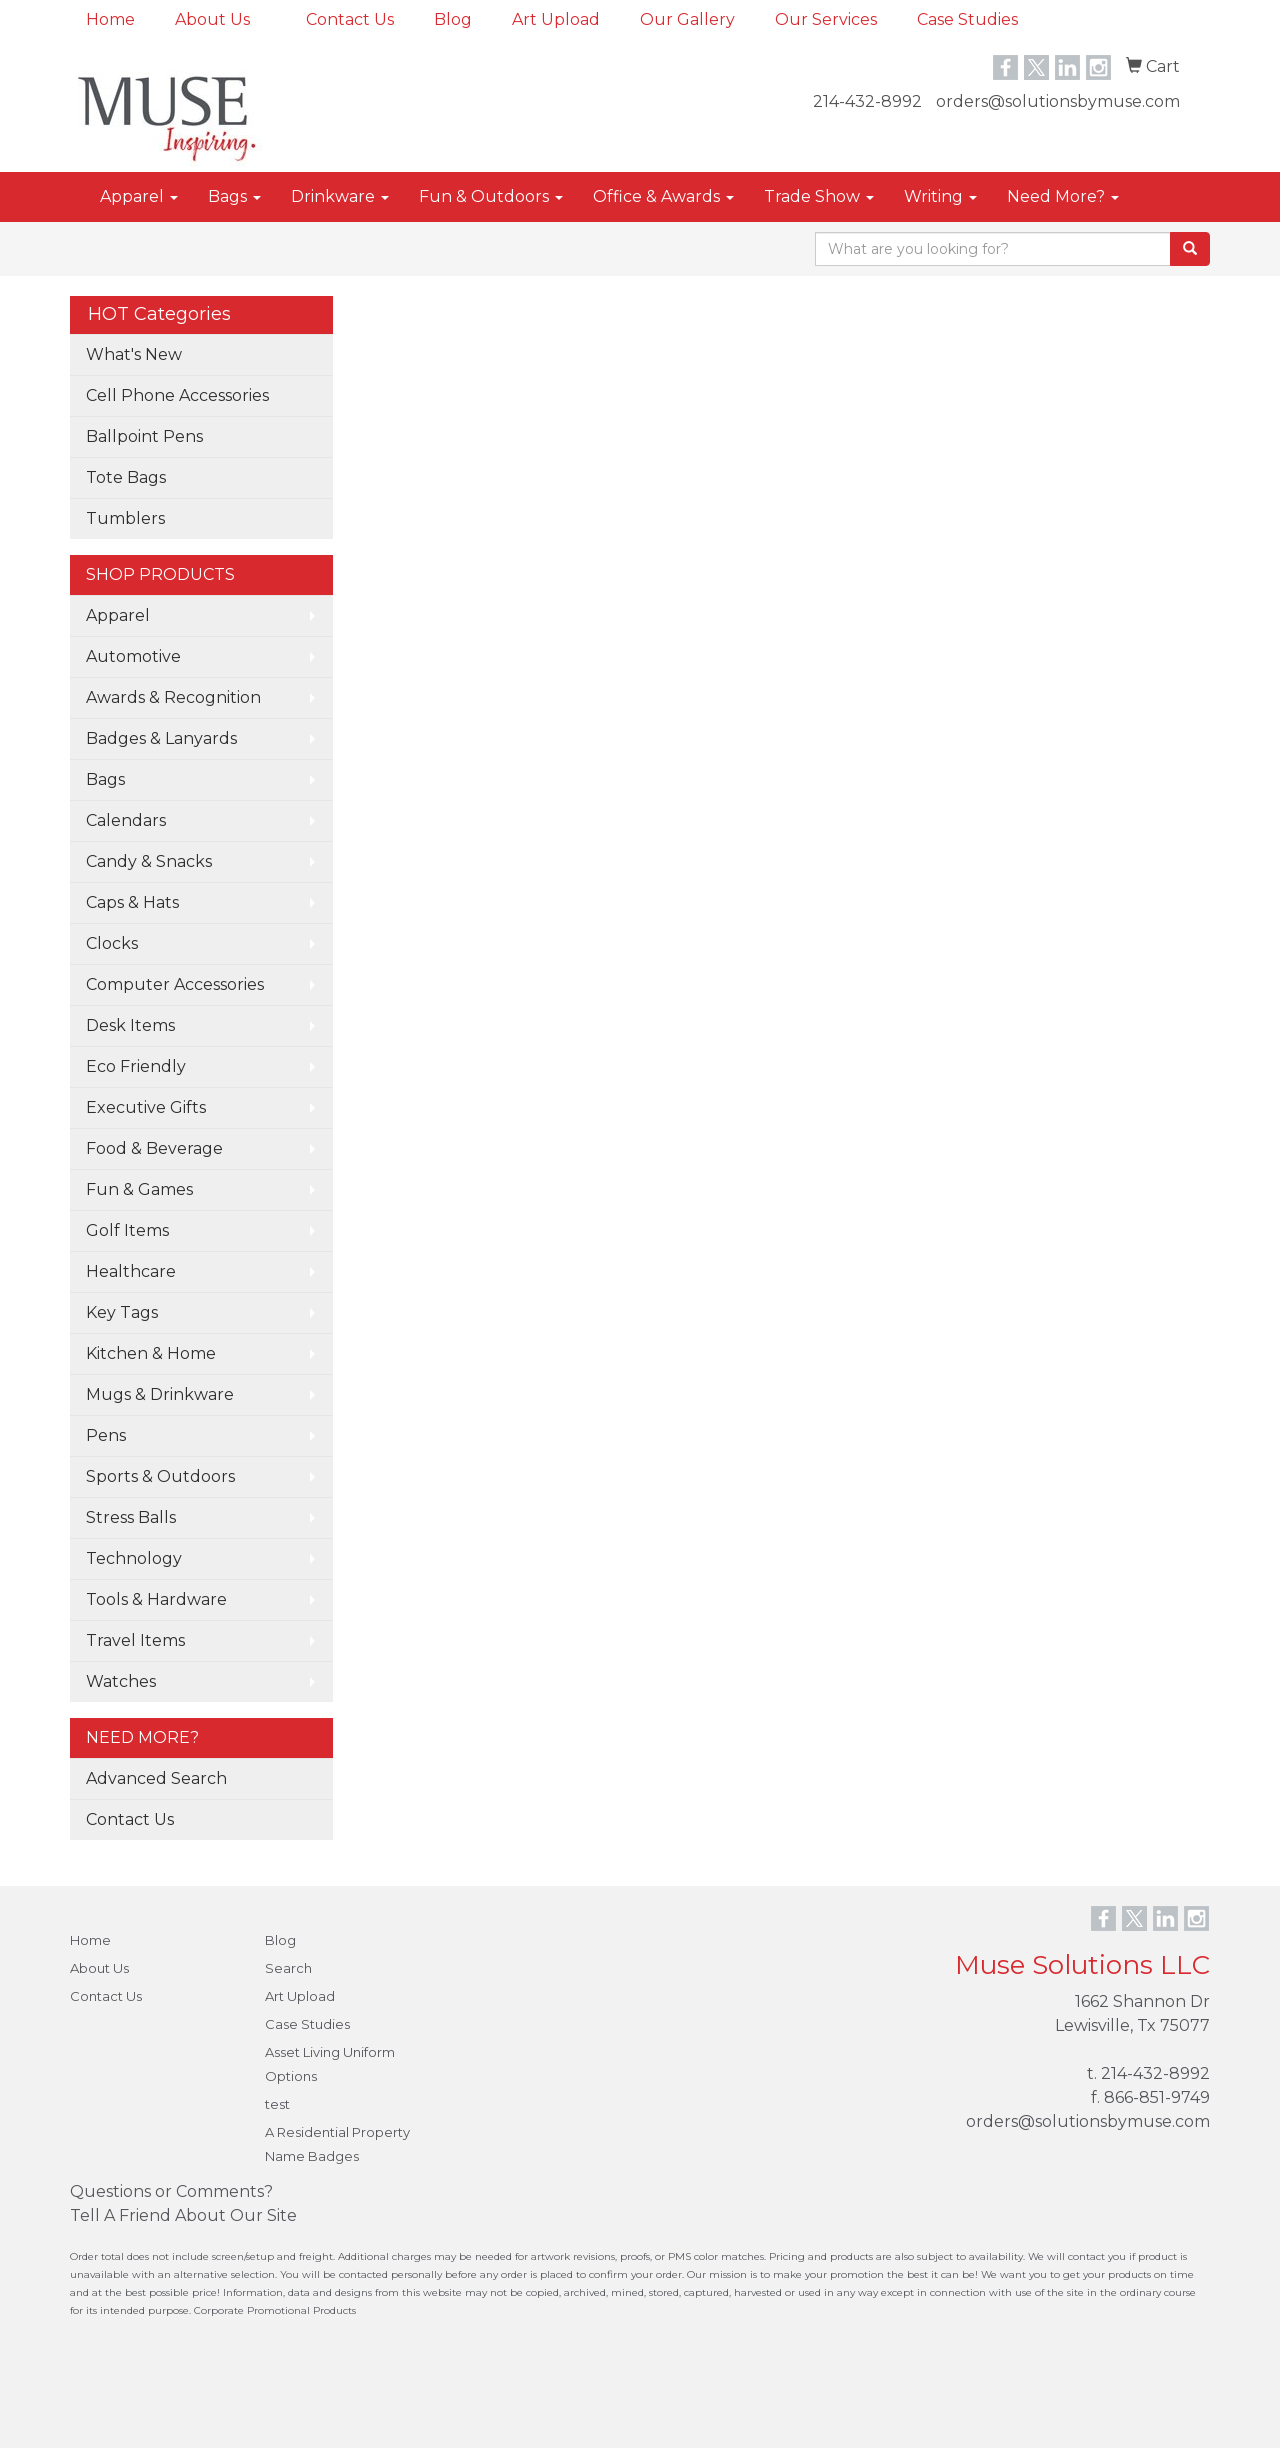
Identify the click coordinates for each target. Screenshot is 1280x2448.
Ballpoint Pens (144, 436)
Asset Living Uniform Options (330, 2064)
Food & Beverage (154, 1148)
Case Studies (967, 19)
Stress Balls (131, 1517)
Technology (134, 1558)
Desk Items (130, 1025)
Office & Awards (663, 196)
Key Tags (122, 1312)
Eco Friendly (136, 1066)
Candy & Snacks (149, 861)
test (277, 2104)
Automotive (133, 656)
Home (110, 19)
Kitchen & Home (151, 1353)
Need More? (1063, 196)
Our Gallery (687, 19)
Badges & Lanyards (161, 738)
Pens (106, 1435)
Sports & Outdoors (160, 1476)
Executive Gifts (146, 1107)
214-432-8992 (867, 101)
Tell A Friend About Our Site (183, 2215)
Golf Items (127, 1230)
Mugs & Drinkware (160, 1394)
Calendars (126, 820)
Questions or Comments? (171, 2191)
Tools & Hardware (156, 1599)
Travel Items (135, 1640)
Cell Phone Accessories (177, 395)
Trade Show (819, 196)
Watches (121, 1681)
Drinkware (340, 196)
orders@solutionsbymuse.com (1058, 101)
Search (288, 1968)
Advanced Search (156, 1778)
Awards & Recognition (173, 697)
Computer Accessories (175, 984)
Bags (234, 196)
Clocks (112, 943)
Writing (940, 196)
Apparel (139, 196)
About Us (212, 19)
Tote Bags (126, 477)
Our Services (826, 19)
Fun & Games (139, 1189)
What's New (134, 354)
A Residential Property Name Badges (337, 2144)
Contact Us (350, 19)
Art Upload (556, 19)
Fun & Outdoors (491, 196)
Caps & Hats (132, 902)
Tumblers (125, 518)
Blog (453, 19)
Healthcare (131, 1271)
